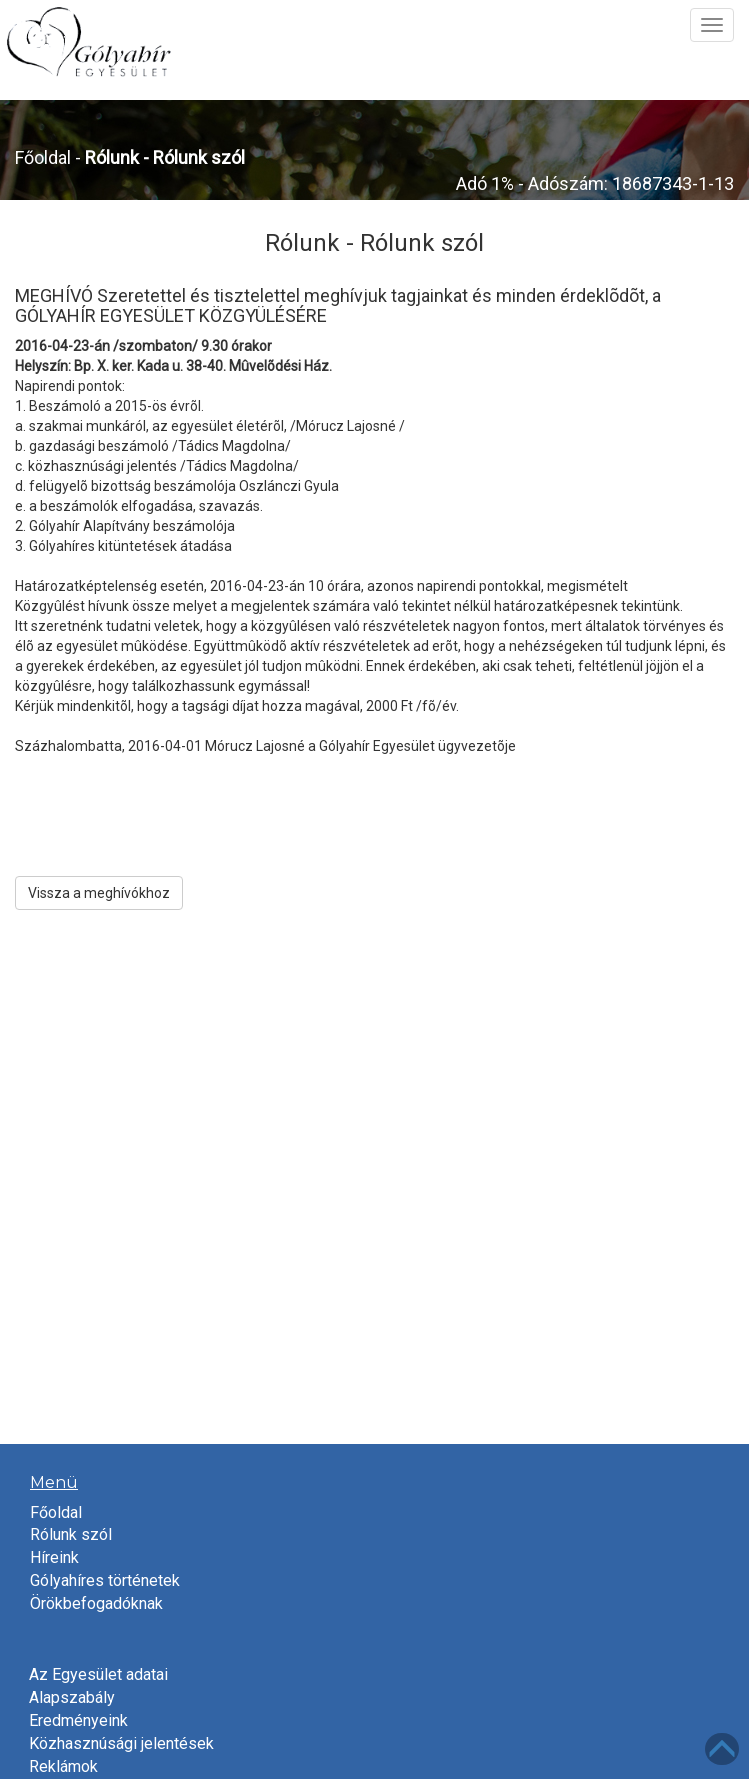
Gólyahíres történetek (105, 1580)
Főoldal (43, 157)
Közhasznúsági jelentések (121, 1743)
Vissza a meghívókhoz (99, 893)
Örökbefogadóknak (96, 1603)
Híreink (54, 1557)
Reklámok (63, 1766)
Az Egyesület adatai (98, 1674)
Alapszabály (72, 1697)
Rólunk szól (71, 1534)
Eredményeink (78, 1720)
